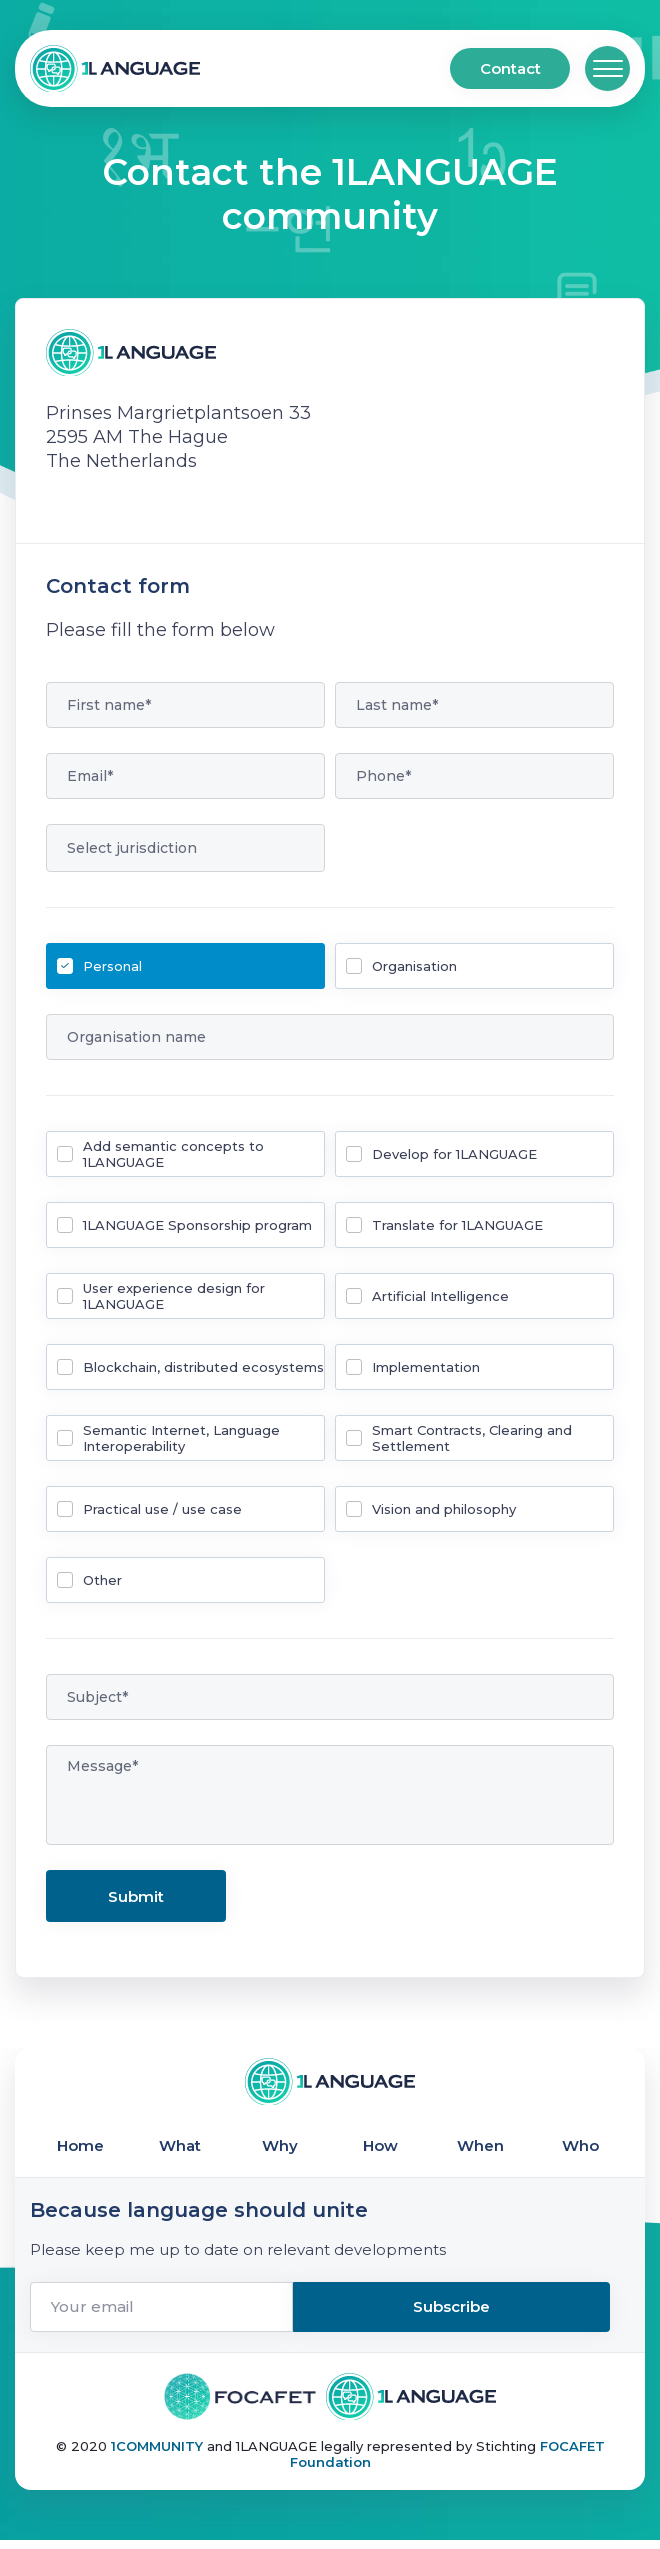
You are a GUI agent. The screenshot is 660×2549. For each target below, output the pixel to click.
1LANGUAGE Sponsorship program (197, 1225)
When (480, 2150)
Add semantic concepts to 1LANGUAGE (173, 1154)
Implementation (426, 1367)
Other (102, 1580)
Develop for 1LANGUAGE (454, 1154)
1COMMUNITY (159, 2455)
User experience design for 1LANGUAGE (174, 1296)
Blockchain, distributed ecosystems (203, 1367)
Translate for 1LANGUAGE (457, 1225)
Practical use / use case (162, 1509)
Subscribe (520, 2316)
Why (280, 2150)
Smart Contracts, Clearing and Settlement (472, 1438)
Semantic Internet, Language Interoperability (181, 1438)
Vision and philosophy (444, 1509)
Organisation (414, 966)
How (380, 2150)
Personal (112, 966)
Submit (136, 1896)
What (180, 2150)
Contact (510, 68)
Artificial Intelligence (440, 1296)
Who (580, 2150)
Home (80, 2150)
